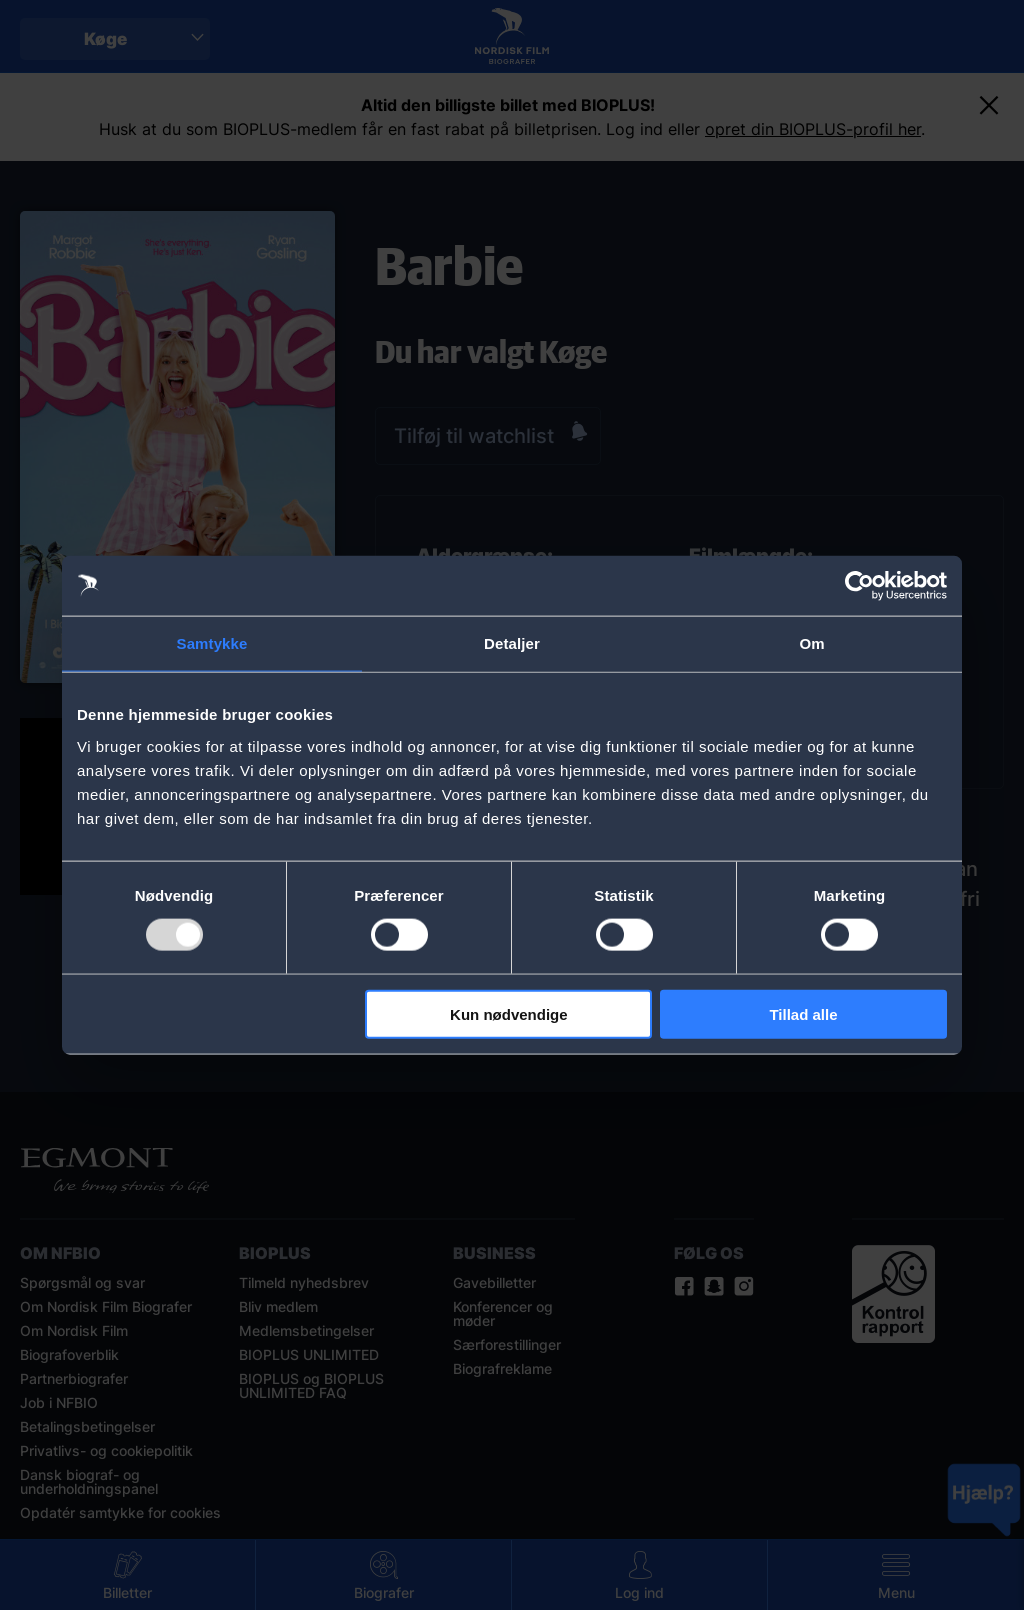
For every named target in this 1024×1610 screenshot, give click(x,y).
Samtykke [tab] (212, 643)
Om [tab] (811, 643)
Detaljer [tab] (512, 643)
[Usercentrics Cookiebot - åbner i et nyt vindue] (859, 586)
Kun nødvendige (509, 1013)
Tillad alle (803, 1013)
